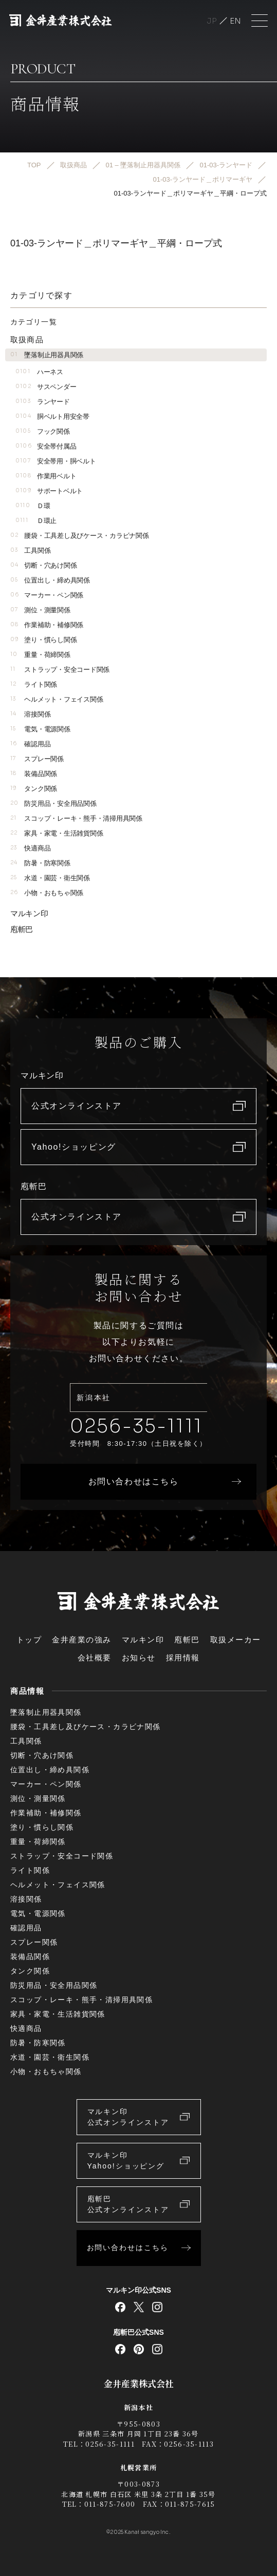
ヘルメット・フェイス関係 (56, 699)
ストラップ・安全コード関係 (59, 669)
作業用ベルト (45, 476)
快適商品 (30, 848)
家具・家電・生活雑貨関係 (56, 833)
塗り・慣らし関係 (43, 640)
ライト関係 (33, 684)
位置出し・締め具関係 (50, 580)
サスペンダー (45, 387)
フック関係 (42, 431)
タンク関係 (33, 788)
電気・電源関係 (40, 729)
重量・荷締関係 (40, 654)
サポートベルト (49, 491)
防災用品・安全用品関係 (53, 803)
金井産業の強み (82, 1639)
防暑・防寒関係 (40, 863)
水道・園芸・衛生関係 (50, 878)
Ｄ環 (32, 506)
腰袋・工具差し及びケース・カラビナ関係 (79, 535)
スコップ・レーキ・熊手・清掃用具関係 (76, 818)
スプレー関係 (37, 759)
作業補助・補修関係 (46, 625)
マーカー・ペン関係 (46, 595)
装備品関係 (33, 774)
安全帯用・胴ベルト (55, 461)
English (235, 21)
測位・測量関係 (40, 610)
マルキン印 (29, 913)
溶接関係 (30, 714)
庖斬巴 (21, 929)
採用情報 (183, 1657)
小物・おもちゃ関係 (46, 893)
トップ (29, 1639)
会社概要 (95, 1657)
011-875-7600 (110, 2504)
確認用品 (30, 744)
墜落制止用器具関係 (46, 355)
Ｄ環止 (36, 521)
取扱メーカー (235, 1639)
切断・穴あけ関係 (43, 565)
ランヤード (42, 401)
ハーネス (39, 372)
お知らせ (139, 1657)
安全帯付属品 (45, 446)
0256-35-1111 (136, 1426)
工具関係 (30, 550)
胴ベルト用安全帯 (52, 416)
